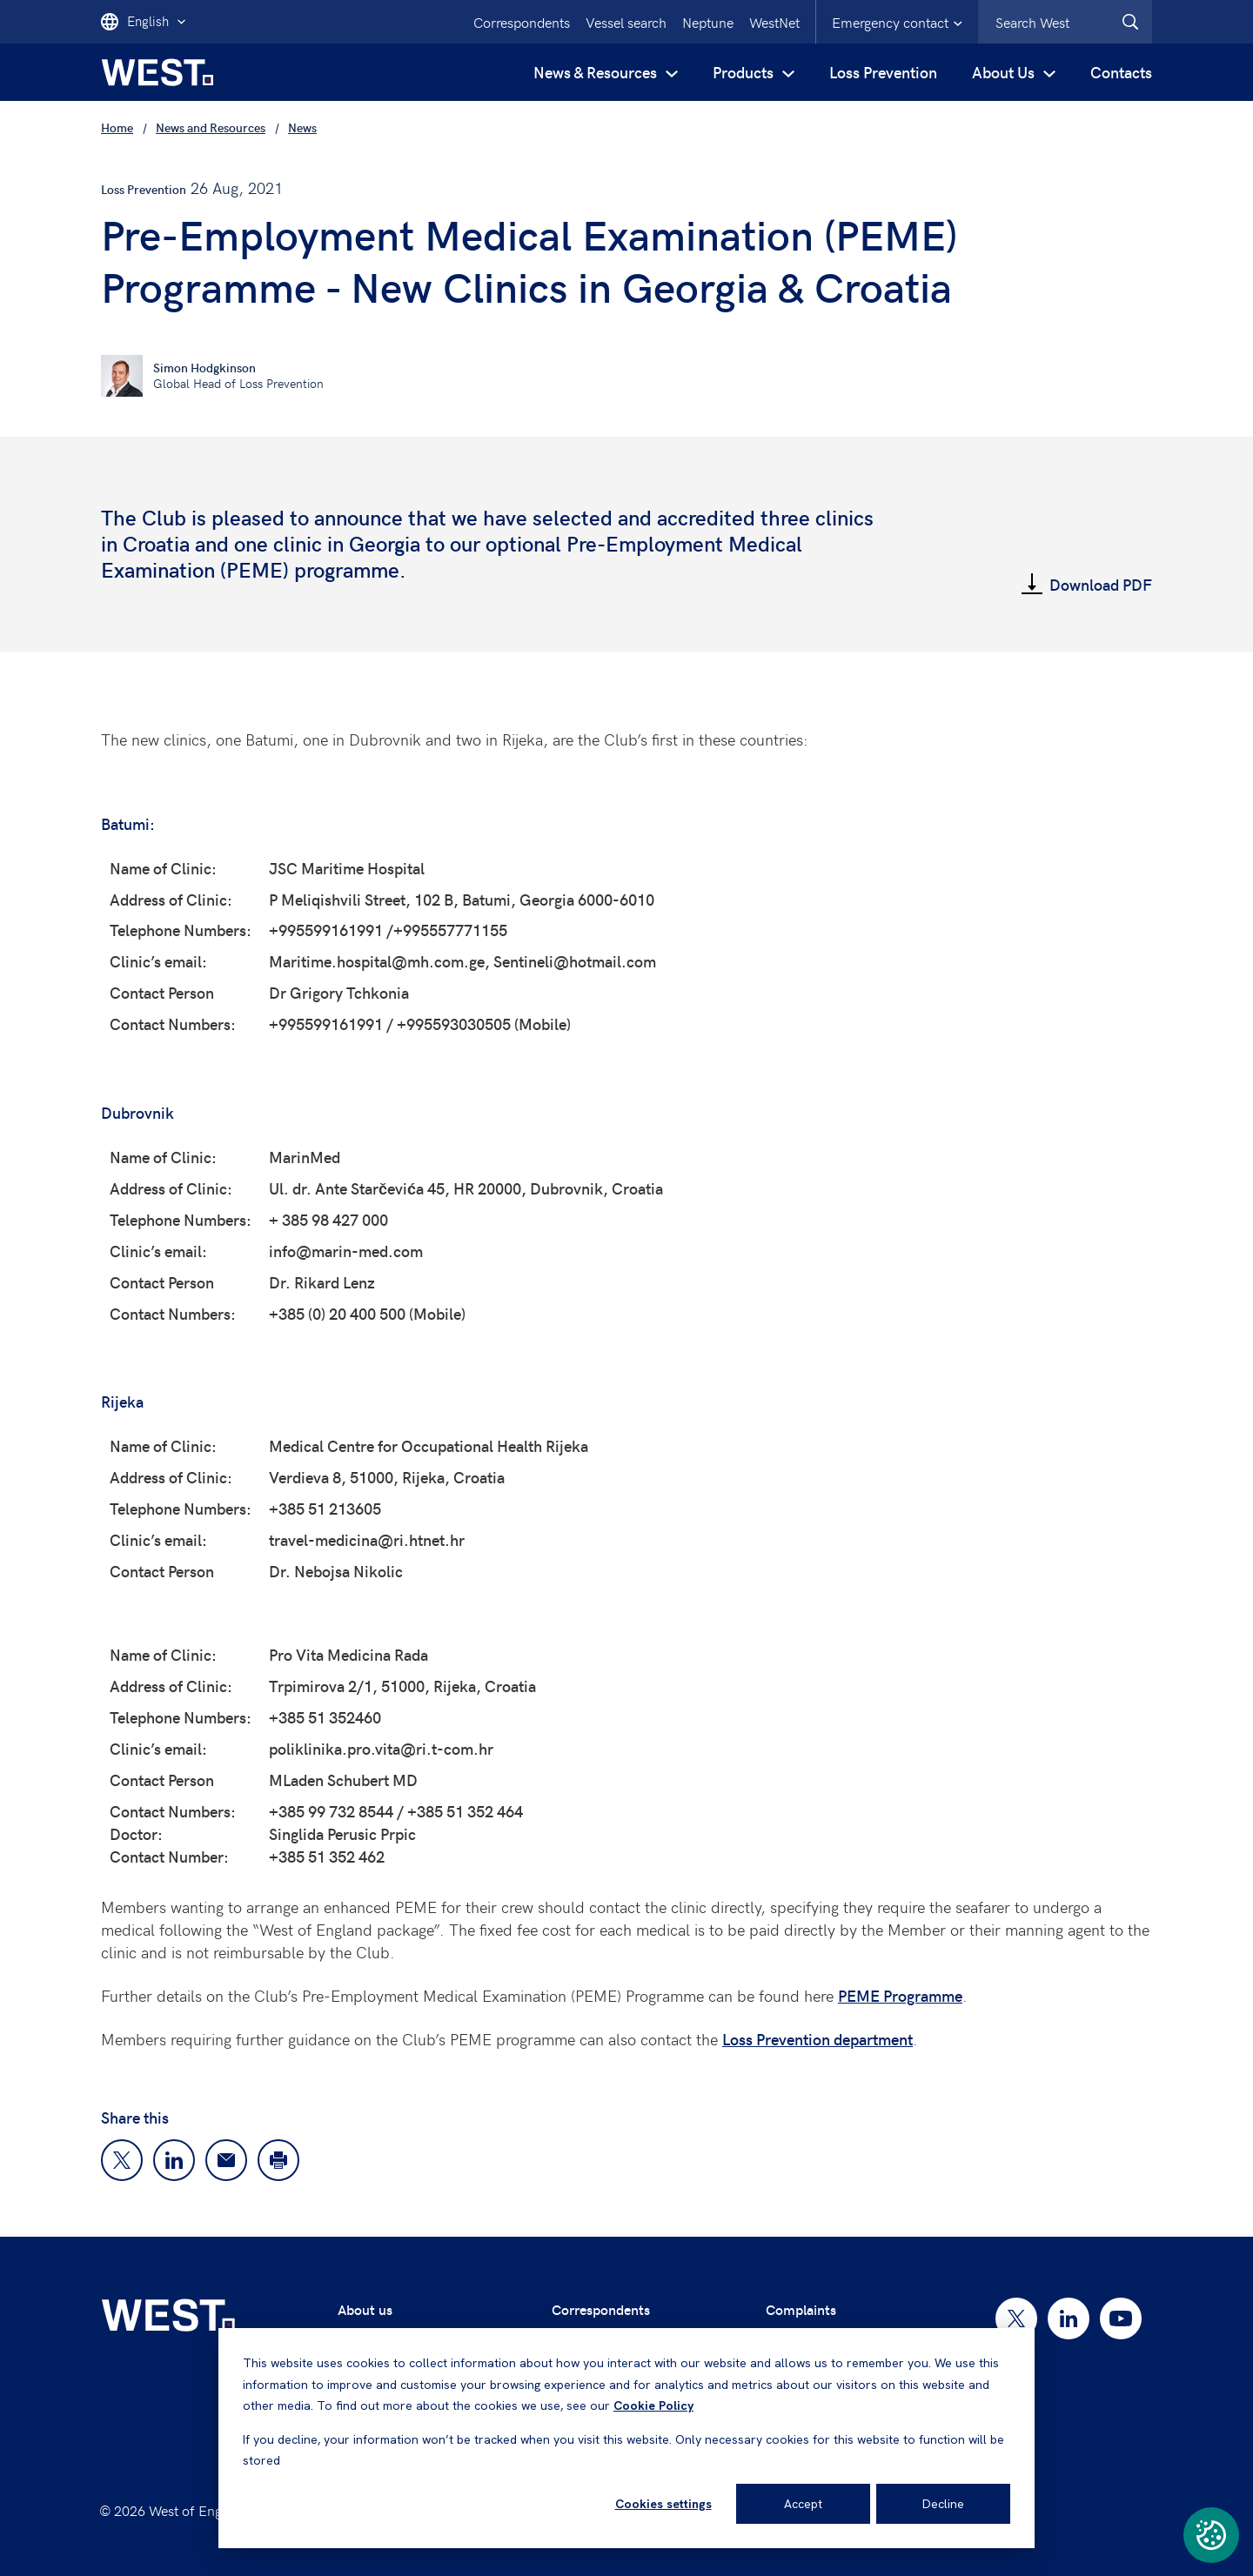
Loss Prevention (883, 72)
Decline (943, 2504)
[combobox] (1065, 21)
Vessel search (626, 21)
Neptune (708, 21)
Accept (803, 2504)
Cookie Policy (653, 2405)
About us (365, 2309)
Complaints (801, 2309)
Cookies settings (663, 2504)
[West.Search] (1130, 21)
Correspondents (521, 21)
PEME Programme (900, 1995)
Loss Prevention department (817, 2039)
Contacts (1121, 72)
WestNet (774, 21)
